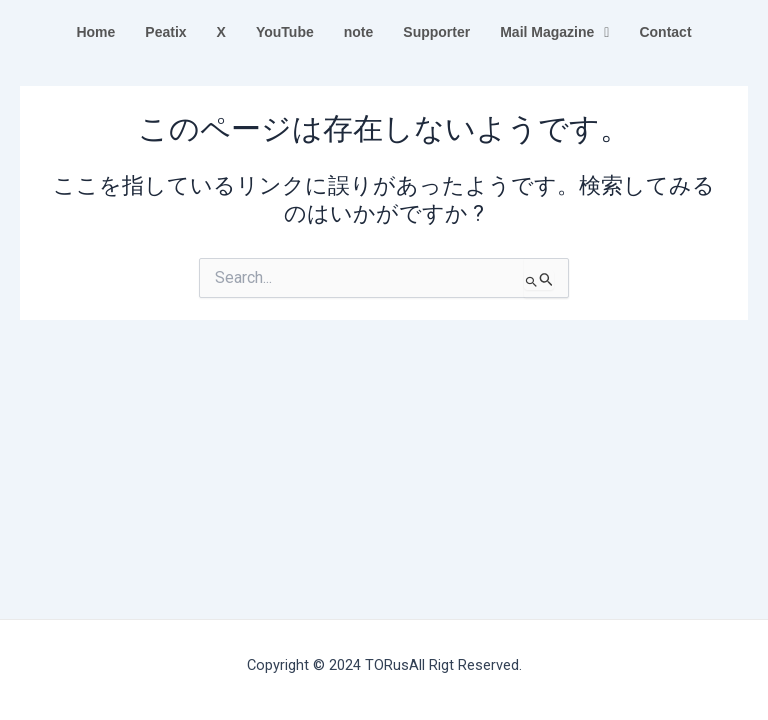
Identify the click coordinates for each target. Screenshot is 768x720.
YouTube (285, 32)
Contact (665, 32)
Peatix (165, 32)
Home (95, 32)
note (359, 32)
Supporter (436, 32)
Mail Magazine (554, 32)
